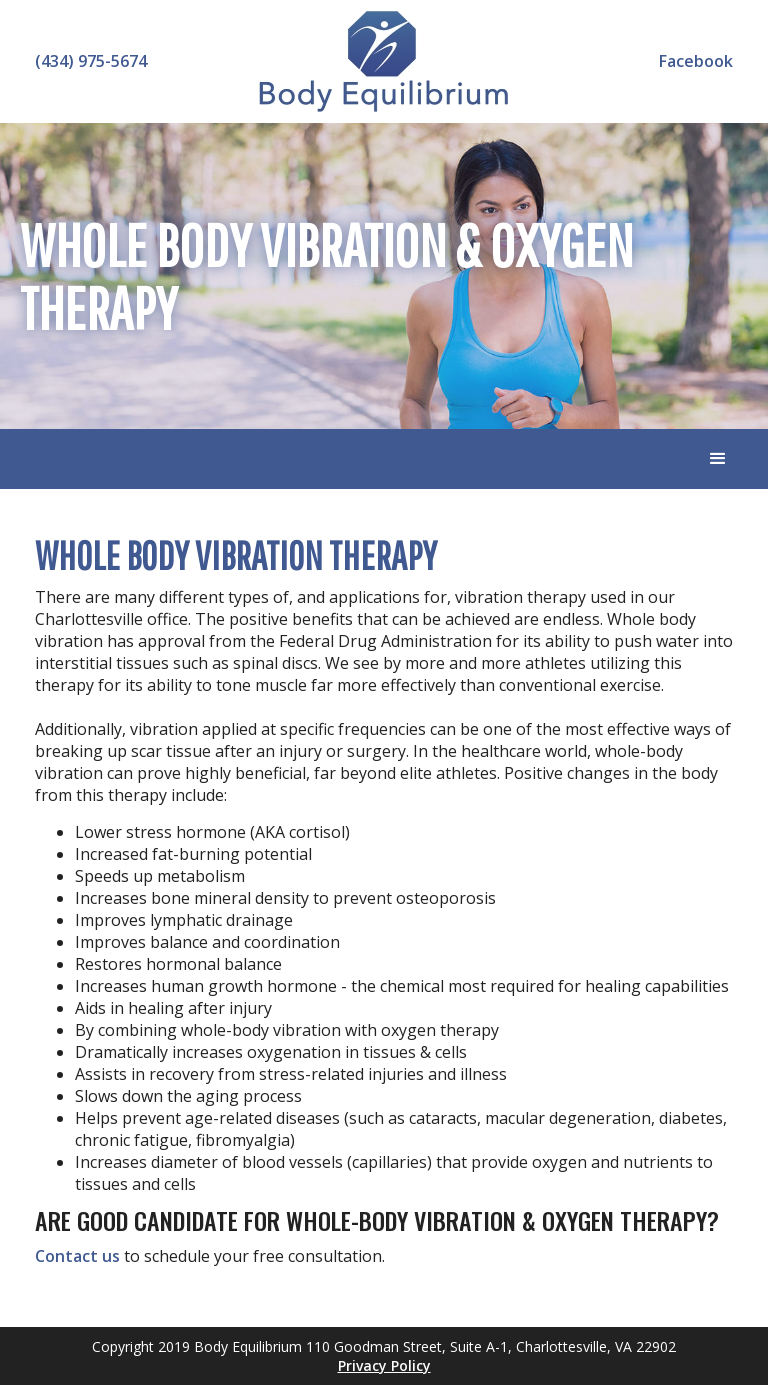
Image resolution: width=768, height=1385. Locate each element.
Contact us (77, 1256)
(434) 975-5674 (91, 61)
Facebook (696, 61)
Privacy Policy (384, 1365)
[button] (718, 459)
